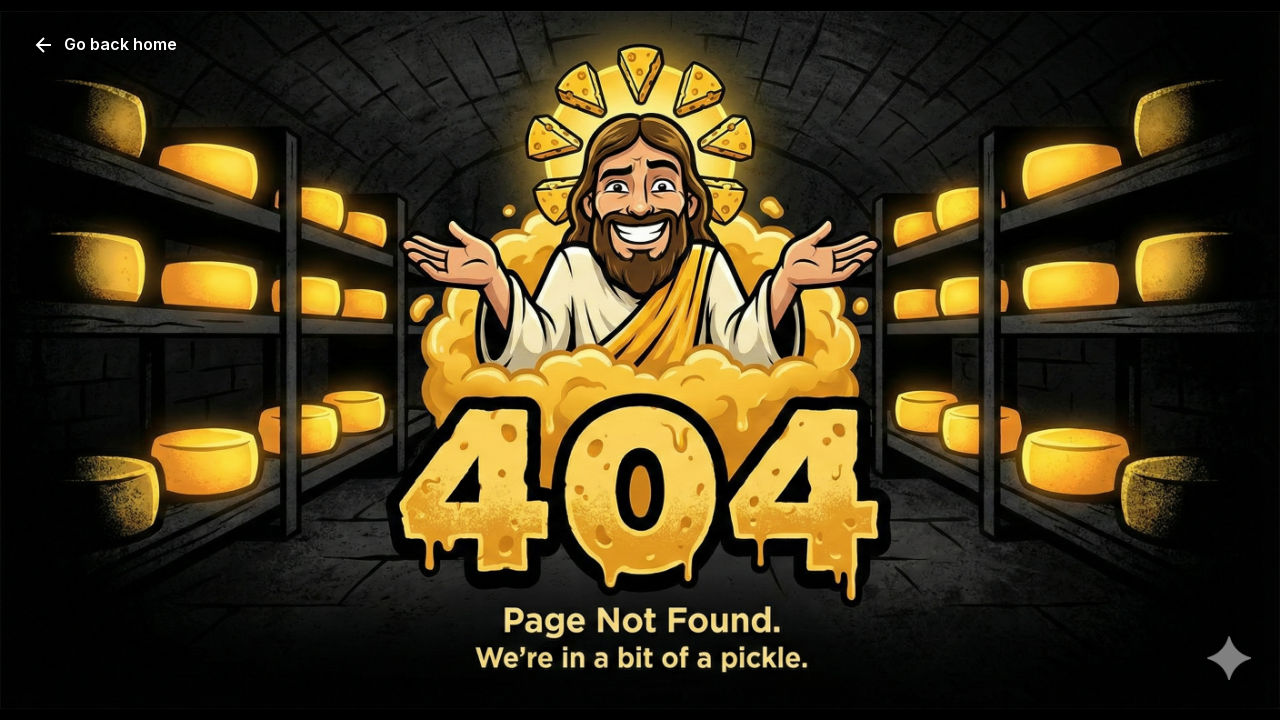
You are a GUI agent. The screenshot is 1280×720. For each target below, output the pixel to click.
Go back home (104, 45)
